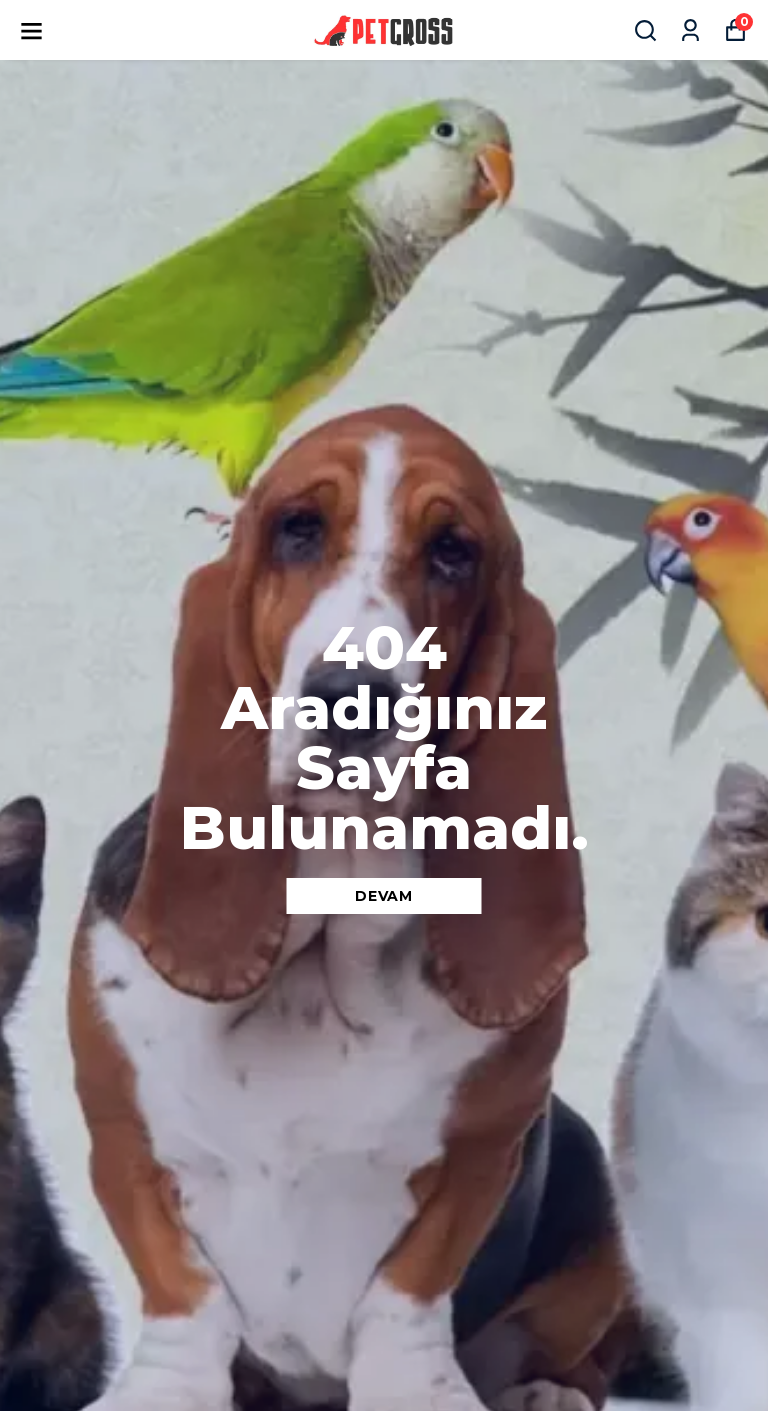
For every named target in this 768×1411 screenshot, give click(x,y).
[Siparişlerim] (690, 30)
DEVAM (384, 896)
